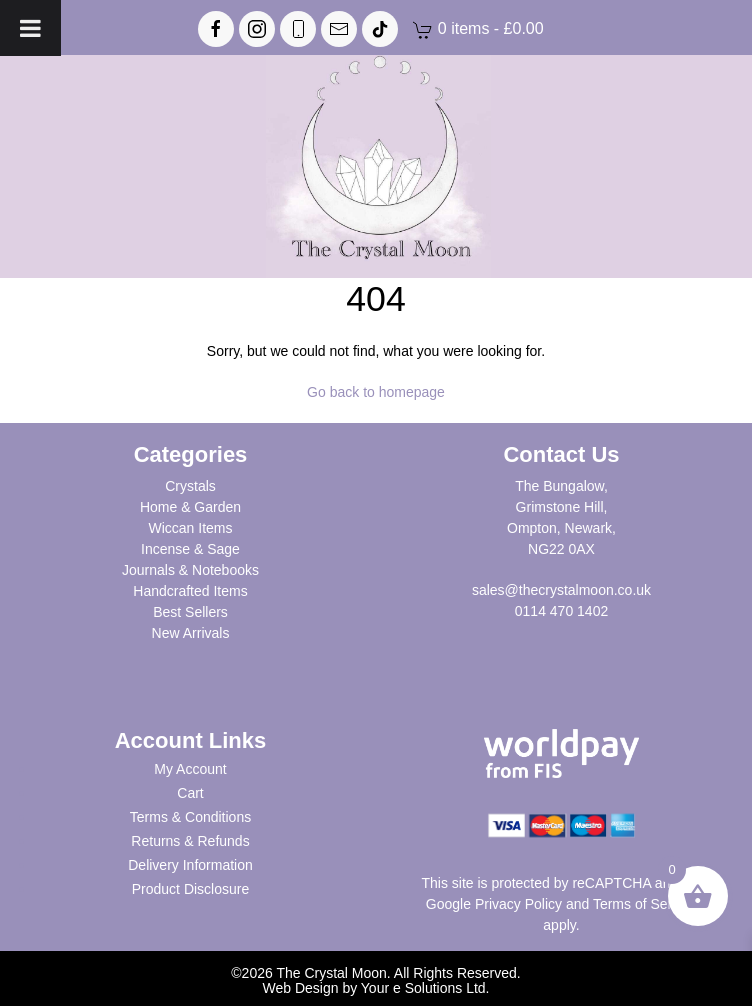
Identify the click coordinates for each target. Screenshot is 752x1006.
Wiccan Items (190, 528)
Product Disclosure (191, 889)
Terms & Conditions (190, 817)
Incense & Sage (190, 549)
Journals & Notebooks (190, 570)
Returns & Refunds (190, 841)
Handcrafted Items (190, 591)
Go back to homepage (376, 392)
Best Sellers (190, 612)
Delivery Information (190, 865)
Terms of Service (645, 904)
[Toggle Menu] (30, 28)
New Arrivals (191, 633)
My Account (190, 769)
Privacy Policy (518, 904)
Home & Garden (190, 507)
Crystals (190, 486)
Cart (190, 793)
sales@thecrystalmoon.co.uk (561, 590)
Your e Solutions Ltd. (425, 988)
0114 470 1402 (561, 611)
